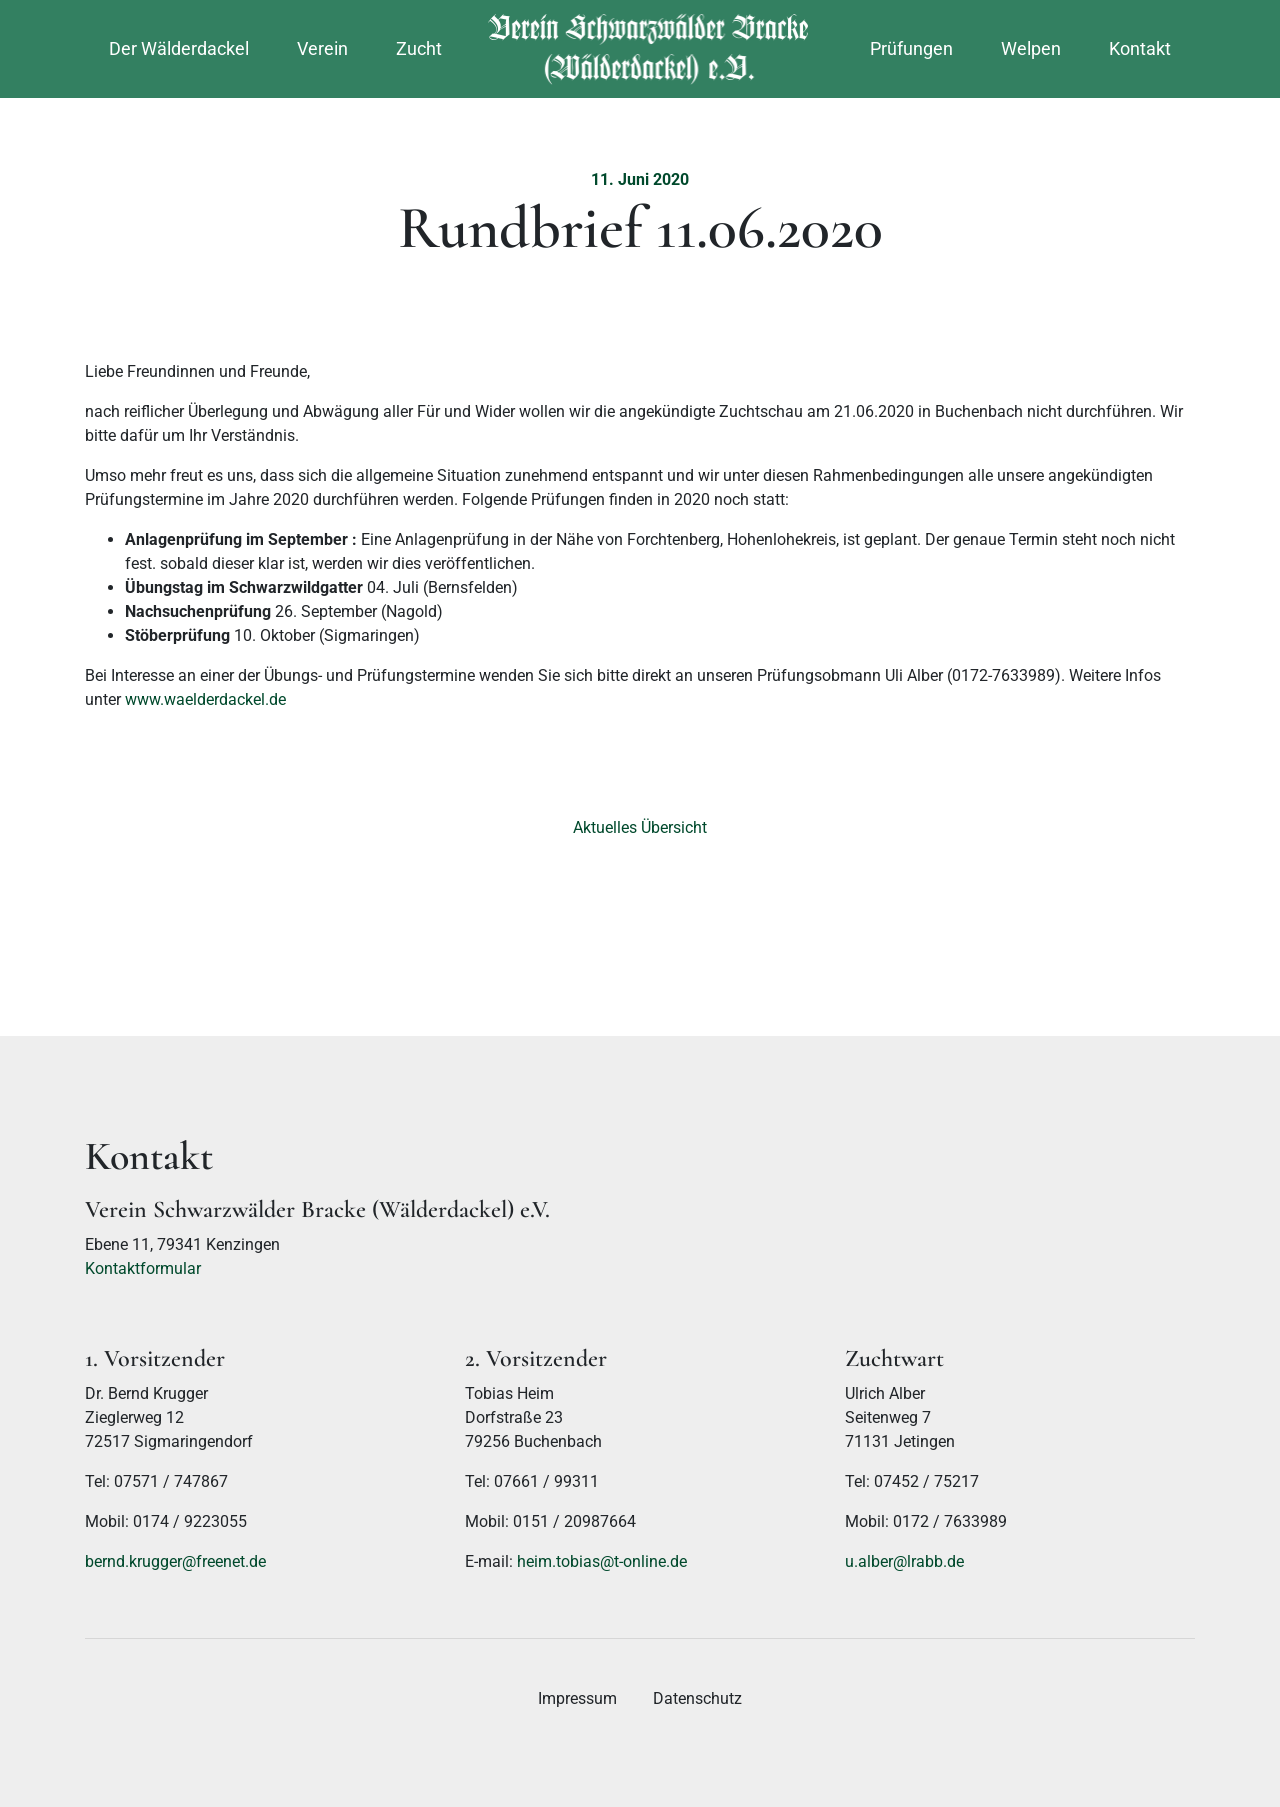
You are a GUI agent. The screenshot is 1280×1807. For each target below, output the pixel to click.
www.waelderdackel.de (205, 699)
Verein (322, 48)
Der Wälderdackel (179, 48)
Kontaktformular (143, 1268)
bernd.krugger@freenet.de (175, 1561)
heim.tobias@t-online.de (602, 1561)
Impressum (577, 1698)
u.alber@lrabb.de (904, 1561)
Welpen (1031, 48)
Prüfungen (911, 48)
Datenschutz (697, 1698)
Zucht (419, 48)
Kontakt (1140, 48)
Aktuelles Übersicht (640, 827)
